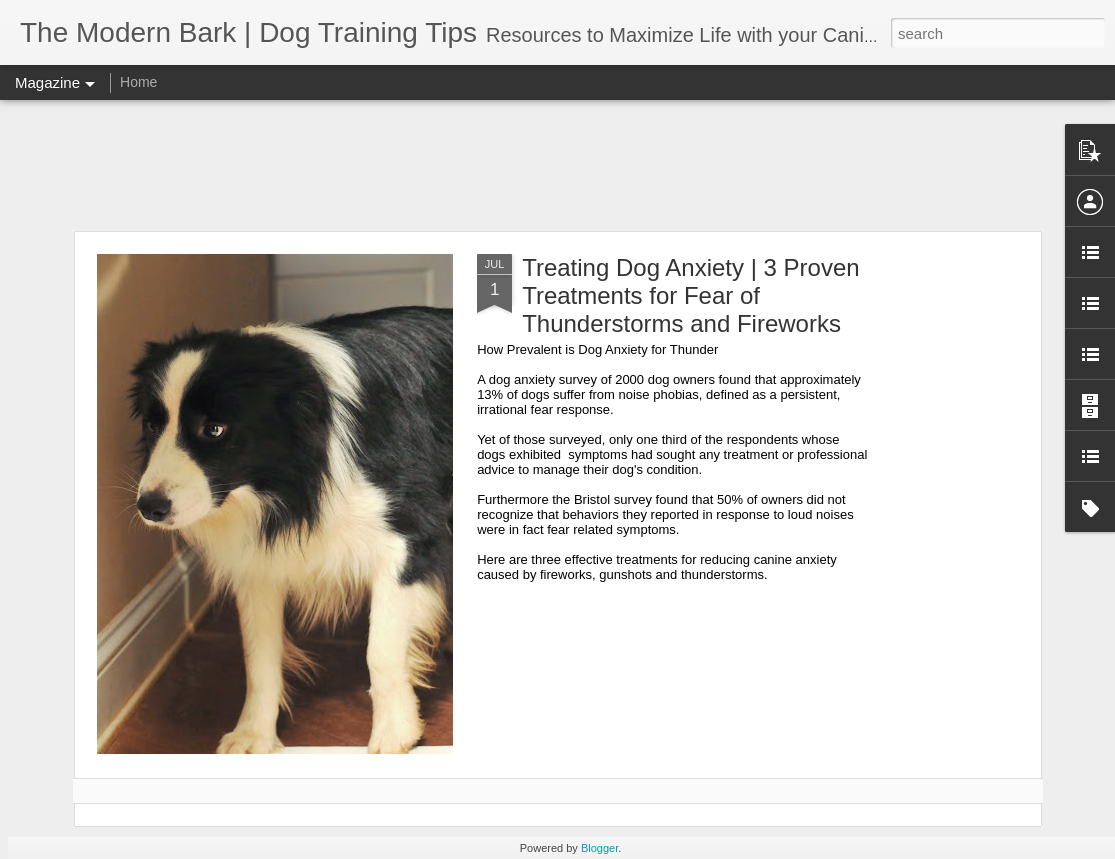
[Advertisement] (557, 165)
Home (138, 82)
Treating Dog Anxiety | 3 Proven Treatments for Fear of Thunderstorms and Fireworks (691, 295)
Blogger (599, 848)
